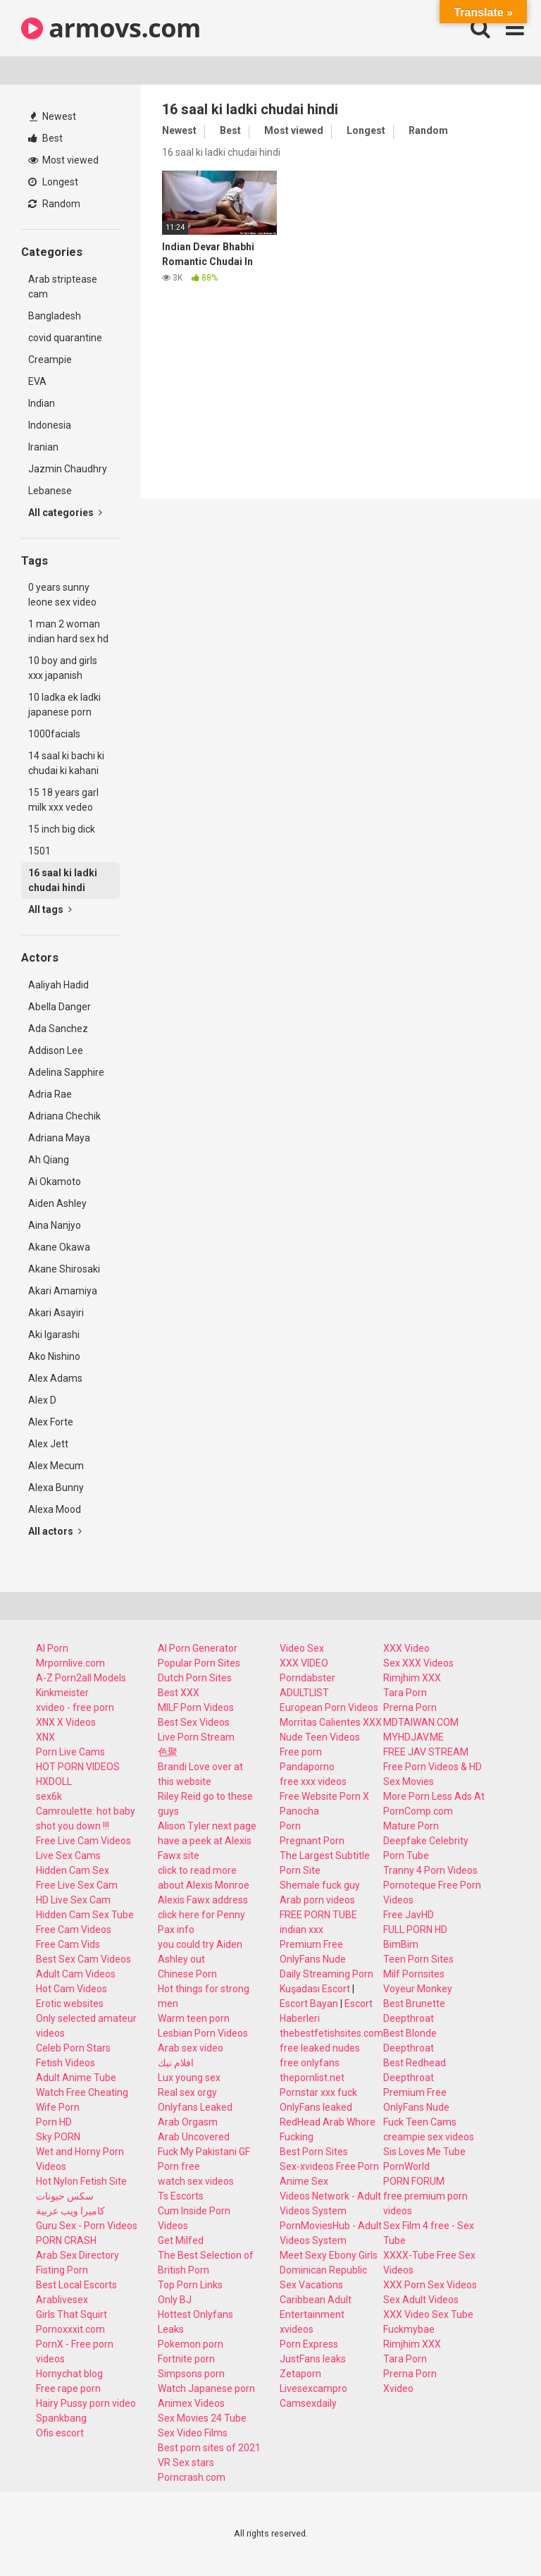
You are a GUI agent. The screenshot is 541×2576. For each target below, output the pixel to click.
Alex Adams (55, 1378)
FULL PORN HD (415, 1929)
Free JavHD (408, 1914)
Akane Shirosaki (64, 1269)
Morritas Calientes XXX (331, 1722)
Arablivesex (62, 2299)
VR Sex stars (186, 2462)
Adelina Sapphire (66, 1072)
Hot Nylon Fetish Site (81, 2181)
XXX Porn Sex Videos (430, 2284)
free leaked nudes (320, 2048)
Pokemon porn (190, 2344)
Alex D (42, 1400)
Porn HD (54, 2122)
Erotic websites (70, 2003)
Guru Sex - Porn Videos (86, 2225)
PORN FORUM (413, 2181)
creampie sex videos (428, 2136)
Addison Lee (55, 1050)
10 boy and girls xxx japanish (62, 668)
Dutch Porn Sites (195, 1677)
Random (54, 203)
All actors (55, 1531)
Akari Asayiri (56, 1312)
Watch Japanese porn (206, 2388)
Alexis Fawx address (203, 1900)
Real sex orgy (187, 2092)
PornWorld (406, 2166)
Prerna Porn (410, 1707)
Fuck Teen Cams (419, 2122)
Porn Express (309, 2344)
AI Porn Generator (197, 1648)
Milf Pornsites (413, 1974)
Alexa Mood (54, 1509)
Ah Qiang (48, 1159)
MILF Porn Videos (196, 1707)
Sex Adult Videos (421, 2299)
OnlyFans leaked (316, 2107)
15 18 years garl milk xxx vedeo (63, 800)
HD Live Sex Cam (73, 1900)
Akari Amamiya (62, 1290)
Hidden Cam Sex (72, 1870)
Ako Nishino (54, 1356)
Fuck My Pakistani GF (204, 2151)
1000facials (54, 734)
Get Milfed (181, 2240)
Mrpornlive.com (70, 1663)
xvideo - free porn (75, 1707)
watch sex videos (196, 2181)
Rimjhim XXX (412, 1677)
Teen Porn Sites (418, 1959)
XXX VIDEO (304, 1663)
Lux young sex (189, 2077)
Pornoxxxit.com (70, 2329)
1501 (39, 851)
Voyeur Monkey (417, 1988)
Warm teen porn (194, 2018)
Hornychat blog (69, 2373)
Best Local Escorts (76, 2284)
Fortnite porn (186, 2359)
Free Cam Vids (68, 1944)
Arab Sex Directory (77, 2255)
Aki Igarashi (54, 1334)
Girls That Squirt (71, 2314)
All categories (65, 512)
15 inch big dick (61, 829)
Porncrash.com (191, 2477)
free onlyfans (310, 2062)
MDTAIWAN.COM (421, 1722)
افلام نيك (176, 2062)
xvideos (296, 2329)
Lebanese (50, 490)
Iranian (43, 447)
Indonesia (49, 425)
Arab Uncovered (194, 2136)
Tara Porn (405, 1692)
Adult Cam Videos (76, 1974)
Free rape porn (68, 2388)
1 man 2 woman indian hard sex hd (68, 631)
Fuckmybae (409, 2329)
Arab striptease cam (62, 287)
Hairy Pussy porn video (86, 2403)
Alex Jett (48, 1443)
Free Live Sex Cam (77, 1885)
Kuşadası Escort (315, 1988)
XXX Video (406, 1648)
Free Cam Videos (73, 1929)
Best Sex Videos (194, 1722)
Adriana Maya (59, 1137)
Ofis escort (60, 2433)
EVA (37, 381)
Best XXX (178, 1692)
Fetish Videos (65, 2062)
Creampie (50, 359)
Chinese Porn (187, 1974)
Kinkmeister (62, 1692)
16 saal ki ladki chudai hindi (62, 880)
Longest (53, 182)
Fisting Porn (62, 2270)
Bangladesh (54, 315)
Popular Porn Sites (199, 1663)
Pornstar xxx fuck (318, 2092)
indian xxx (301, 1929)
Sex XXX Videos (418, 1663)
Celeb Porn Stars (73, 2048)
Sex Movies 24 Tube (202, 2418)
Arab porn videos (317, 1900)
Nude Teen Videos (320, 1737)
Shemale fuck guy (320, 1885)
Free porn (301, 1752)
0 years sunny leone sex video (62, 595)
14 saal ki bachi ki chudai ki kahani (66, 763)
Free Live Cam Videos (83, 1840)
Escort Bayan (309, 2003)
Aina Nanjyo (54, 1225)
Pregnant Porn (312, 1840)
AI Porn (52, 1648)
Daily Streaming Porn (326, 1974)
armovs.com (111, 28)
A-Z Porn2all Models (81, 1677)
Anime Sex (304, 2181)
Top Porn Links (190, 2284)
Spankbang (61, 2418)
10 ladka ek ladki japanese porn (64, 705)
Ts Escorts (181, 2196)
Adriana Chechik (64, 1116)
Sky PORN (58, 2136)
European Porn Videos (329, 1707)
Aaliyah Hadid (58, 984)
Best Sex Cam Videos (83, 1959)
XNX (45, 1737)
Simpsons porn (191, 2373)
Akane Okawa (59, 1247)
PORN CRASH (66, 2240)
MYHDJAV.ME (413, 1737)
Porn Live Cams (70, 1752)
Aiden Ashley (57, 1203)
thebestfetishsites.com (331, 2033)
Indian (41, 403)
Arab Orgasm (188, 2122)
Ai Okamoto (54, 1181)
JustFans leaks (313, 2359)
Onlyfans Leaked (195, 2107)
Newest (53, 116)
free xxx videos (313, 1781)
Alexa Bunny (56, 1487)
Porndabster (307, 1677)
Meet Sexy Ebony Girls (329, 2255)
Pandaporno (307, 1766)
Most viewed (63, 160)
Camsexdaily (308, 2403)
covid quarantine (65, 337)
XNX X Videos (66, 1722)
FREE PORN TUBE (318, 1914)
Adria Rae (50, 1094)
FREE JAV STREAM (425, 1752)
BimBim (400, 1944)
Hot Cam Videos (71, 1988)
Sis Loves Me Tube (424, 2151)
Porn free (179, 2166)
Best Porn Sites (314, 2151)
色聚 (168, 1752)
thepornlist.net (312, 2077)
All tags (50, 909)
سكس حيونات (65, 2196)
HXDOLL (54, 1781)
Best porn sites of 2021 (209, 2447)
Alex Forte (50, 1422)
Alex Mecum (56, 1465)
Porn (290, 1826)
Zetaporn (300, 2373)
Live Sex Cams (68, 1855)
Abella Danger (59, 1006)
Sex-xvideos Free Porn (329, 2166)
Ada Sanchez (58, 1028)
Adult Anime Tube (76, 2077)
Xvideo (398, 2388)
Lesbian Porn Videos (203, 2033)
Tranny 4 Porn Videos (430, 1870)
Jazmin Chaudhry (67, 468)
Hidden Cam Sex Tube (85, 1914)
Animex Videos (191, 2403)
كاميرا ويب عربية (70, 2210)
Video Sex (302, 1648)
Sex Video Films (193, 2433)
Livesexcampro (313, 2388)
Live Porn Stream (196, 1737)
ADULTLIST (304, 1692)
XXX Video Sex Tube (428, 2314)
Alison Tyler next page (207, 1826)
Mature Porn (411, 1826)
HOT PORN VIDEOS (78, 1766)
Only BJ (175, 2299)
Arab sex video (190, 2048)
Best (45, 138)
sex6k (49, 1796)
